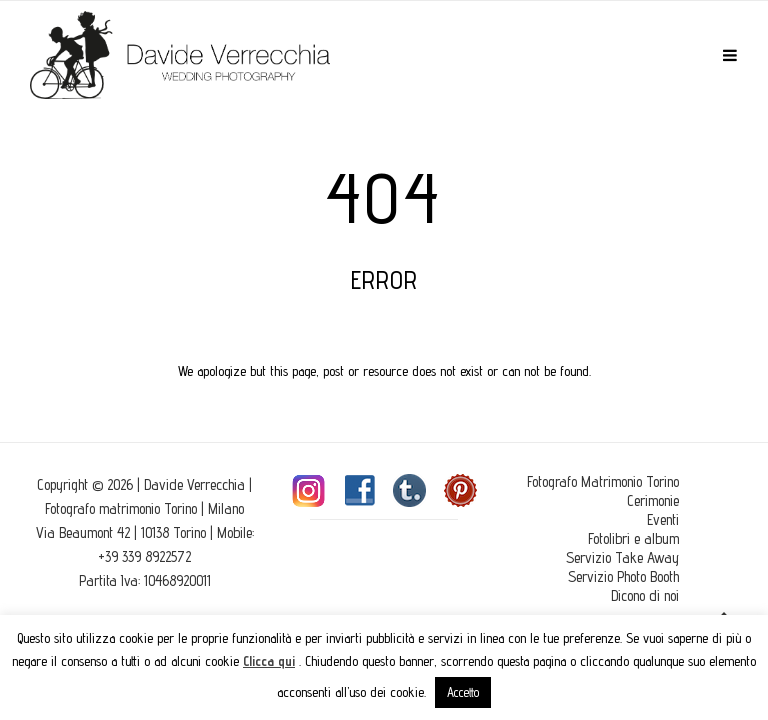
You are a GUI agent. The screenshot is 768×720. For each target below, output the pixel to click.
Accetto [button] (463, 692)
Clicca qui (269, 661)
